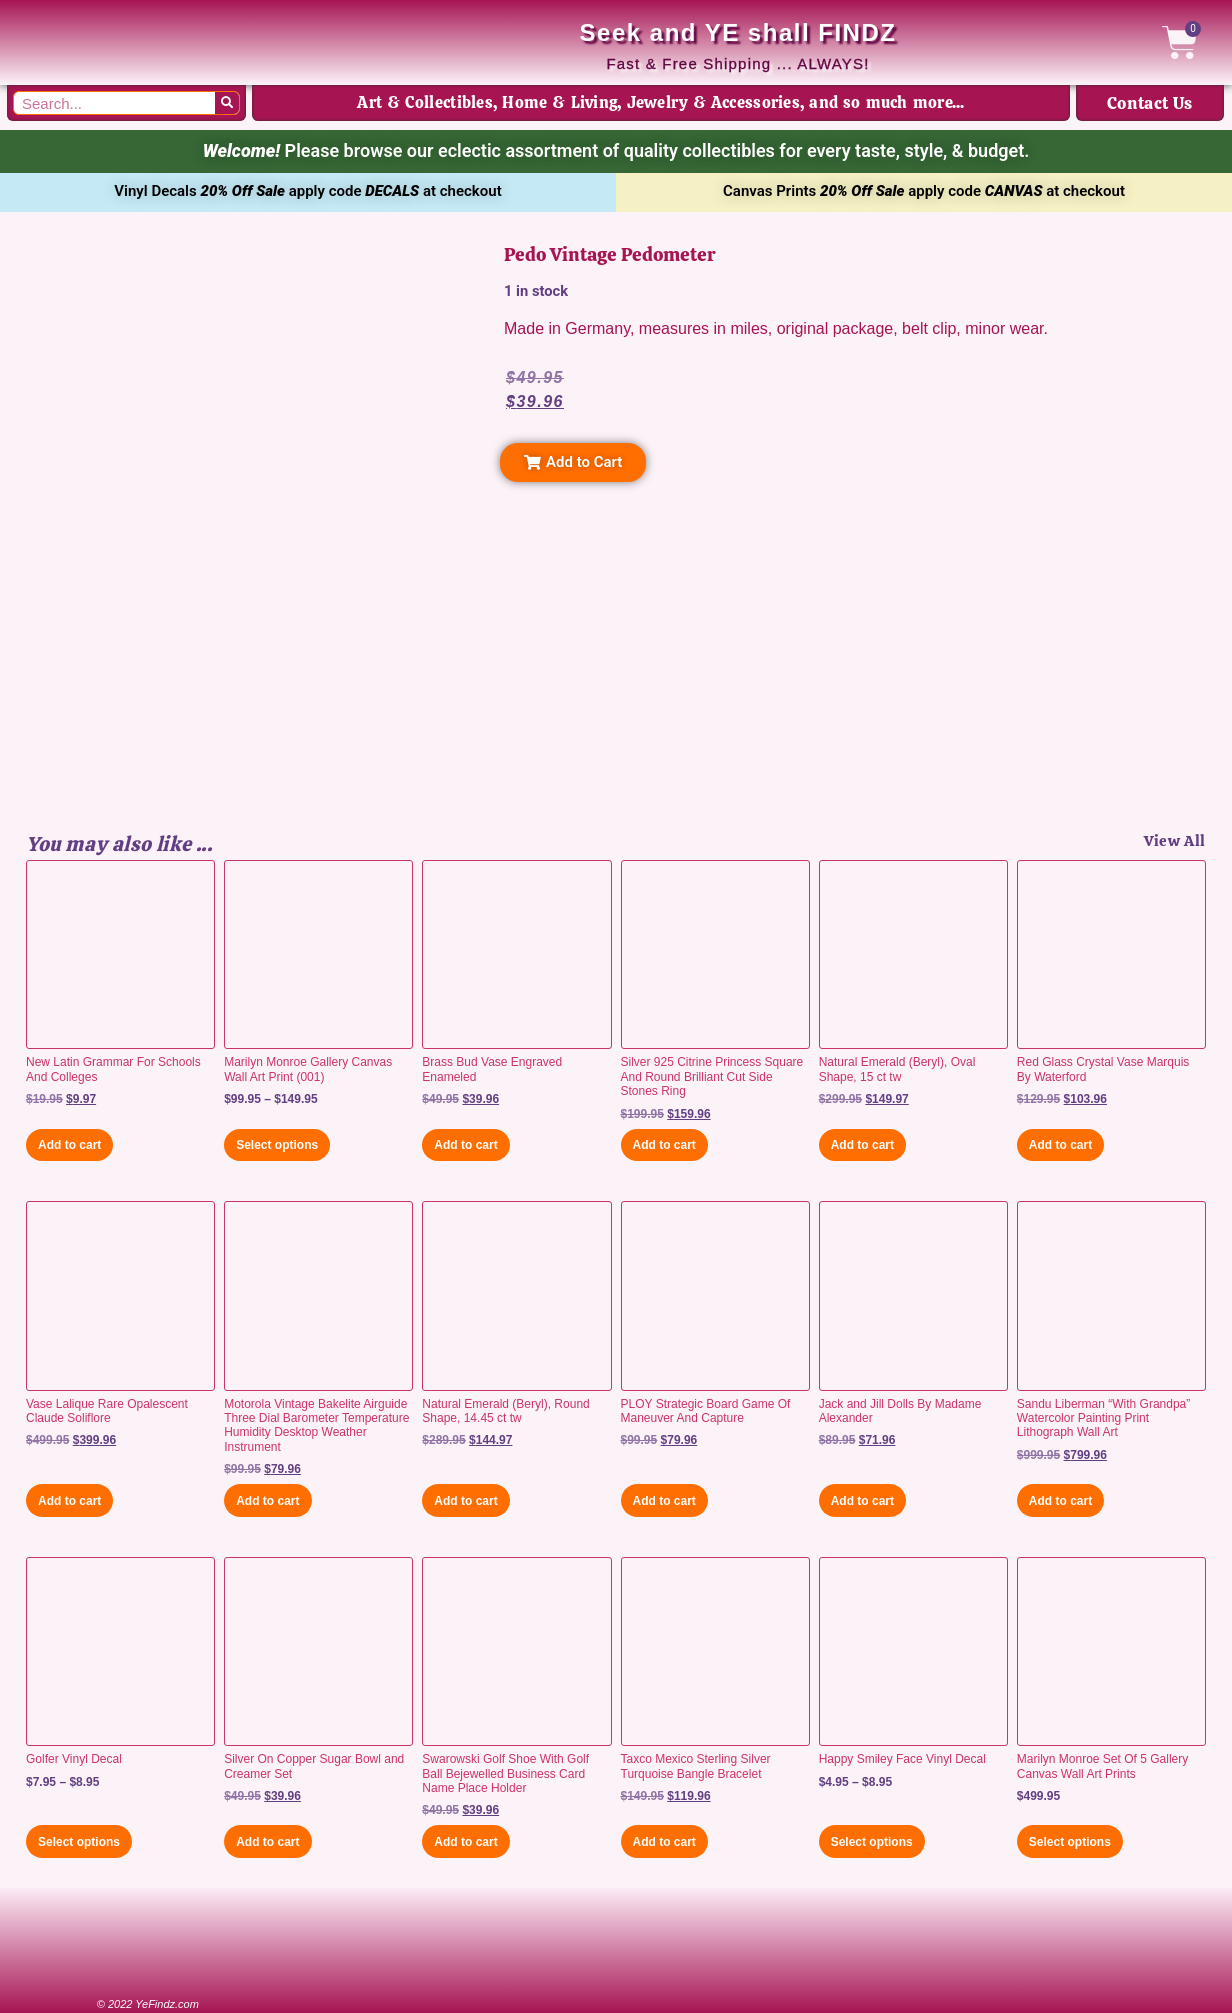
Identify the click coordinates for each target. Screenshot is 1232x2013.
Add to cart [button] (69, 1145)
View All (1175, 841)
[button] (573, 462)
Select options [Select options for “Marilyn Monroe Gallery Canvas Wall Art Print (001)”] (277, 1145)
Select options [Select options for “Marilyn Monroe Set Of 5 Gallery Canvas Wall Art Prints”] (1070, 1842)
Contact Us (1150, 103)
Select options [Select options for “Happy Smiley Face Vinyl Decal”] (872, 1842)
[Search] (227, 103)
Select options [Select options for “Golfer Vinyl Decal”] (79, 1842)
